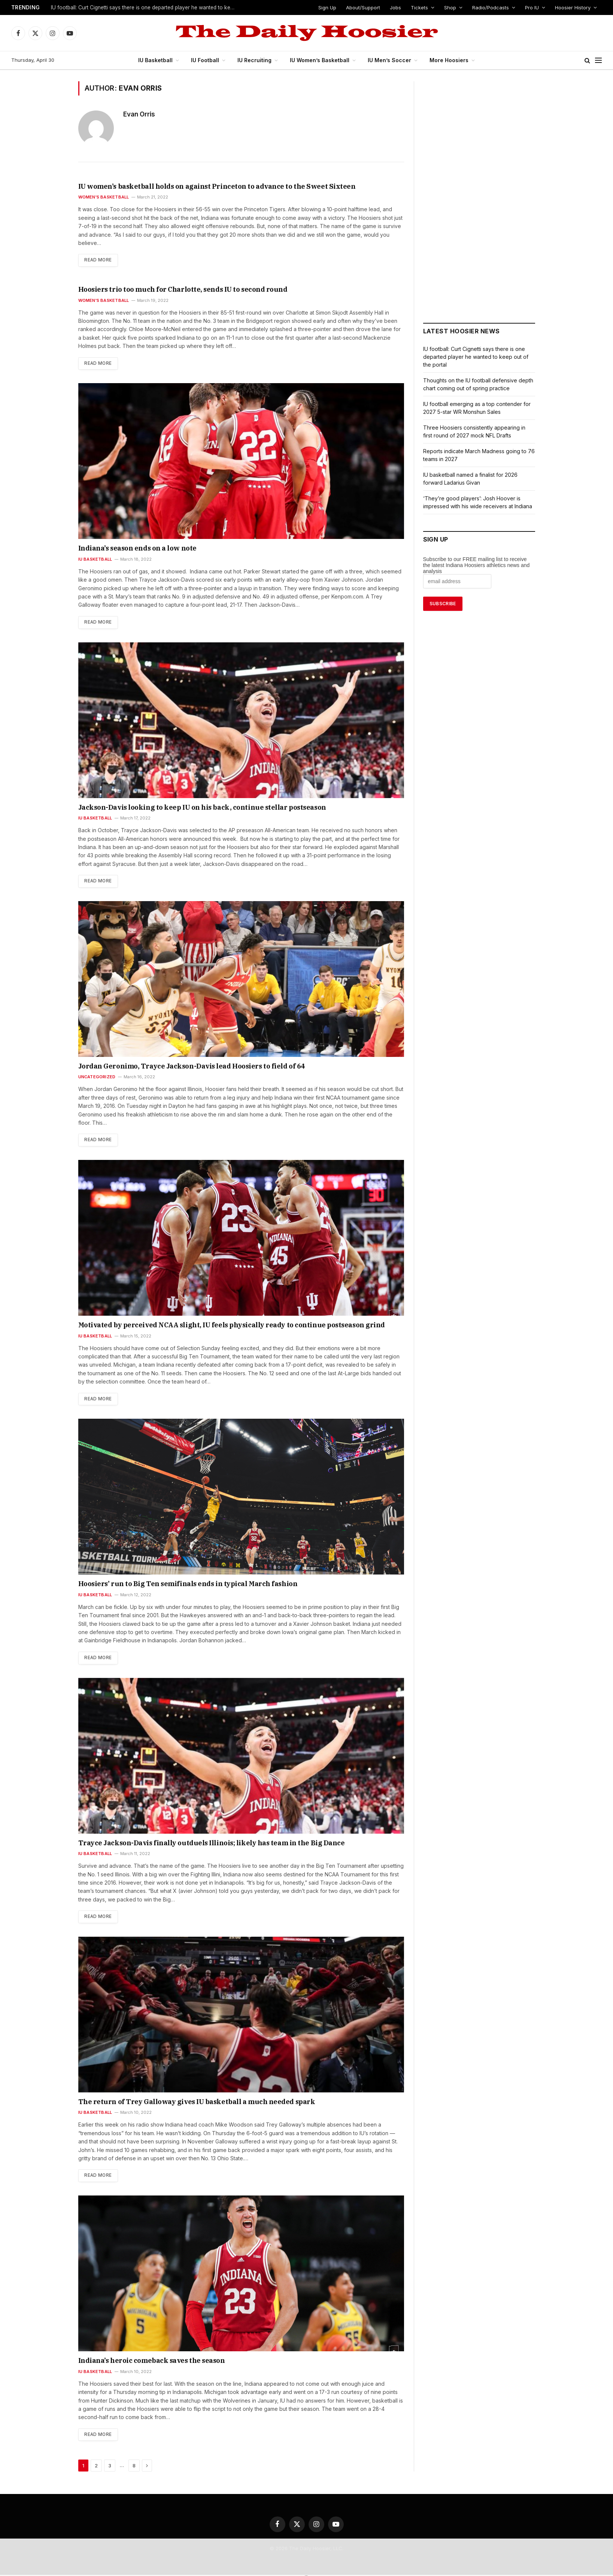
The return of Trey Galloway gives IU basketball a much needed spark (173, 2102)
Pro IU (532, 7)
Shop (451, 7)
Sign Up (332, 7)
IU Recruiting (257, 60)
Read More (98, 260)
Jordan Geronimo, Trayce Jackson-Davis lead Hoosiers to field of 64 (170, 1066)
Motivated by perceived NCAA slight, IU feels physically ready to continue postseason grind (202, 1326)
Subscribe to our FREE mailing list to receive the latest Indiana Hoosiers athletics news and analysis (476, 565)
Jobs (399, 7)
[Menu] (598, 60)
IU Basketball (159, 60)
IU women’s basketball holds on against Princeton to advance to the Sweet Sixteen (189, 186)
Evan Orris (139, 114)
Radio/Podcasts (491, 7)
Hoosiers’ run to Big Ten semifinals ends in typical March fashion (166, 1584)
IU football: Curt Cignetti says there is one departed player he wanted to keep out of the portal (143, 7)
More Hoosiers (446, 60)
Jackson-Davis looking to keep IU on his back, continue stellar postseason (177, 808)
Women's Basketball (102, 197)
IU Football (208, 60)
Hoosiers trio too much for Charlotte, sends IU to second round (163, 289)
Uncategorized (95, 1077)
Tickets (422, 7)
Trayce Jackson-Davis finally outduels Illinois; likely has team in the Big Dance (184, 1844)
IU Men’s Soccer (389, 60)
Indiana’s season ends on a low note (126, 548)
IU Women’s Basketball (321, 60)
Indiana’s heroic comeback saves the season (137, 2362)
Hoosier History (573, 7)
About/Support (368, 7)
